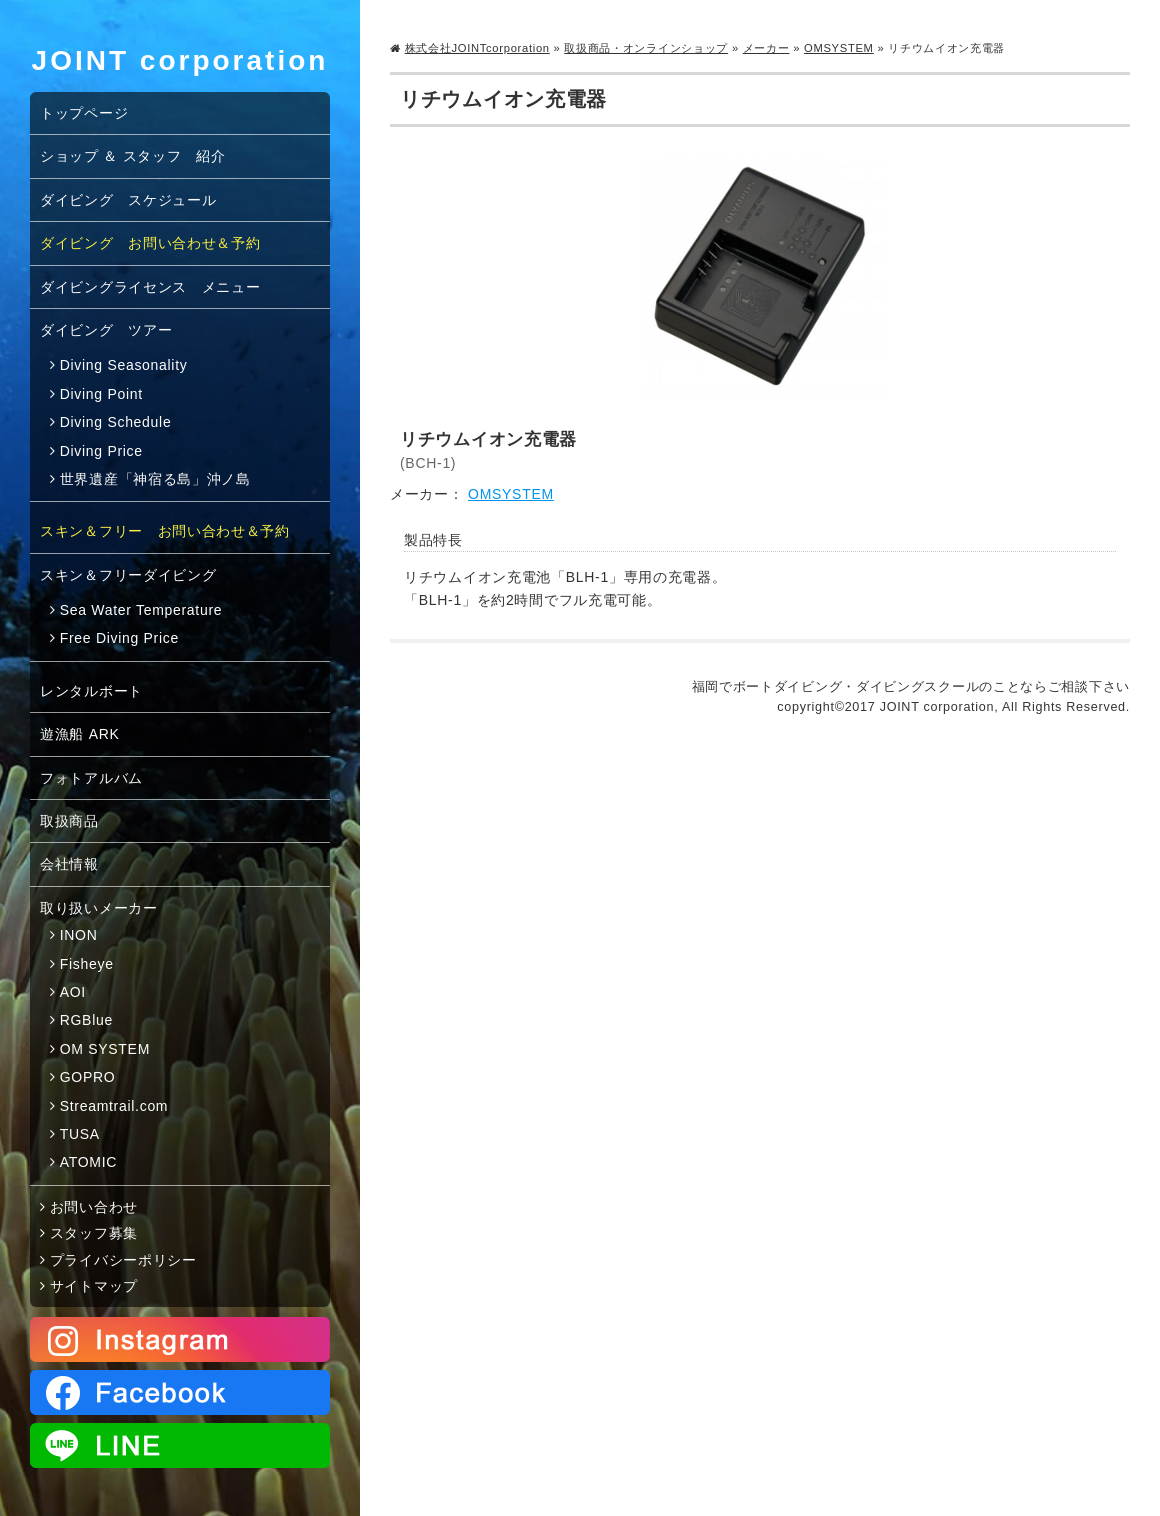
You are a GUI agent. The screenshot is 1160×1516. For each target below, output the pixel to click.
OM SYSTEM (105, 1049)
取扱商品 (69, 821)
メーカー (766, 48)
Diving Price (101, 451)
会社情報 (69, 864)
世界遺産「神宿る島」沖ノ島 (155, 479)
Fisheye (87, 964)
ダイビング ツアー (106, 330)
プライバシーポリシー (123, 1260)
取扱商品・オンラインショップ (646, 48)
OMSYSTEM (839, 48)
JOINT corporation (180, 60)
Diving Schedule (116, 422)
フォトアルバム (91, 778)
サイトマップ (94, 1286)
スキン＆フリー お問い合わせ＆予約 (165, 531)
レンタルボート (91, 691)
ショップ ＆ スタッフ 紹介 (133, 156)
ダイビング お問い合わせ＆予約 (150, 243)
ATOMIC (88, 1162)
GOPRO (88, 1077)
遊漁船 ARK (80, 734)
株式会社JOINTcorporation (477, 48)
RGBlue (86, 1020)
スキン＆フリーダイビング (128, 575)
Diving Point (101, 394)
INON (79, 935)
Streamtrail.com (114, 1106)
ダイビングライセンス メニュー (150, 287)
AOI (73, 992)
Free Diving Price (119, 638)
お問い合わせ (94, 1207)
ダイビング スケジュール (128, 200)
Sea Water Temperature (141, 610)
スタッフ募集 (94, 1233)
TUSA (80, 1134)
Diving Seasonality (124, 365)
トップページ (84, 113)
